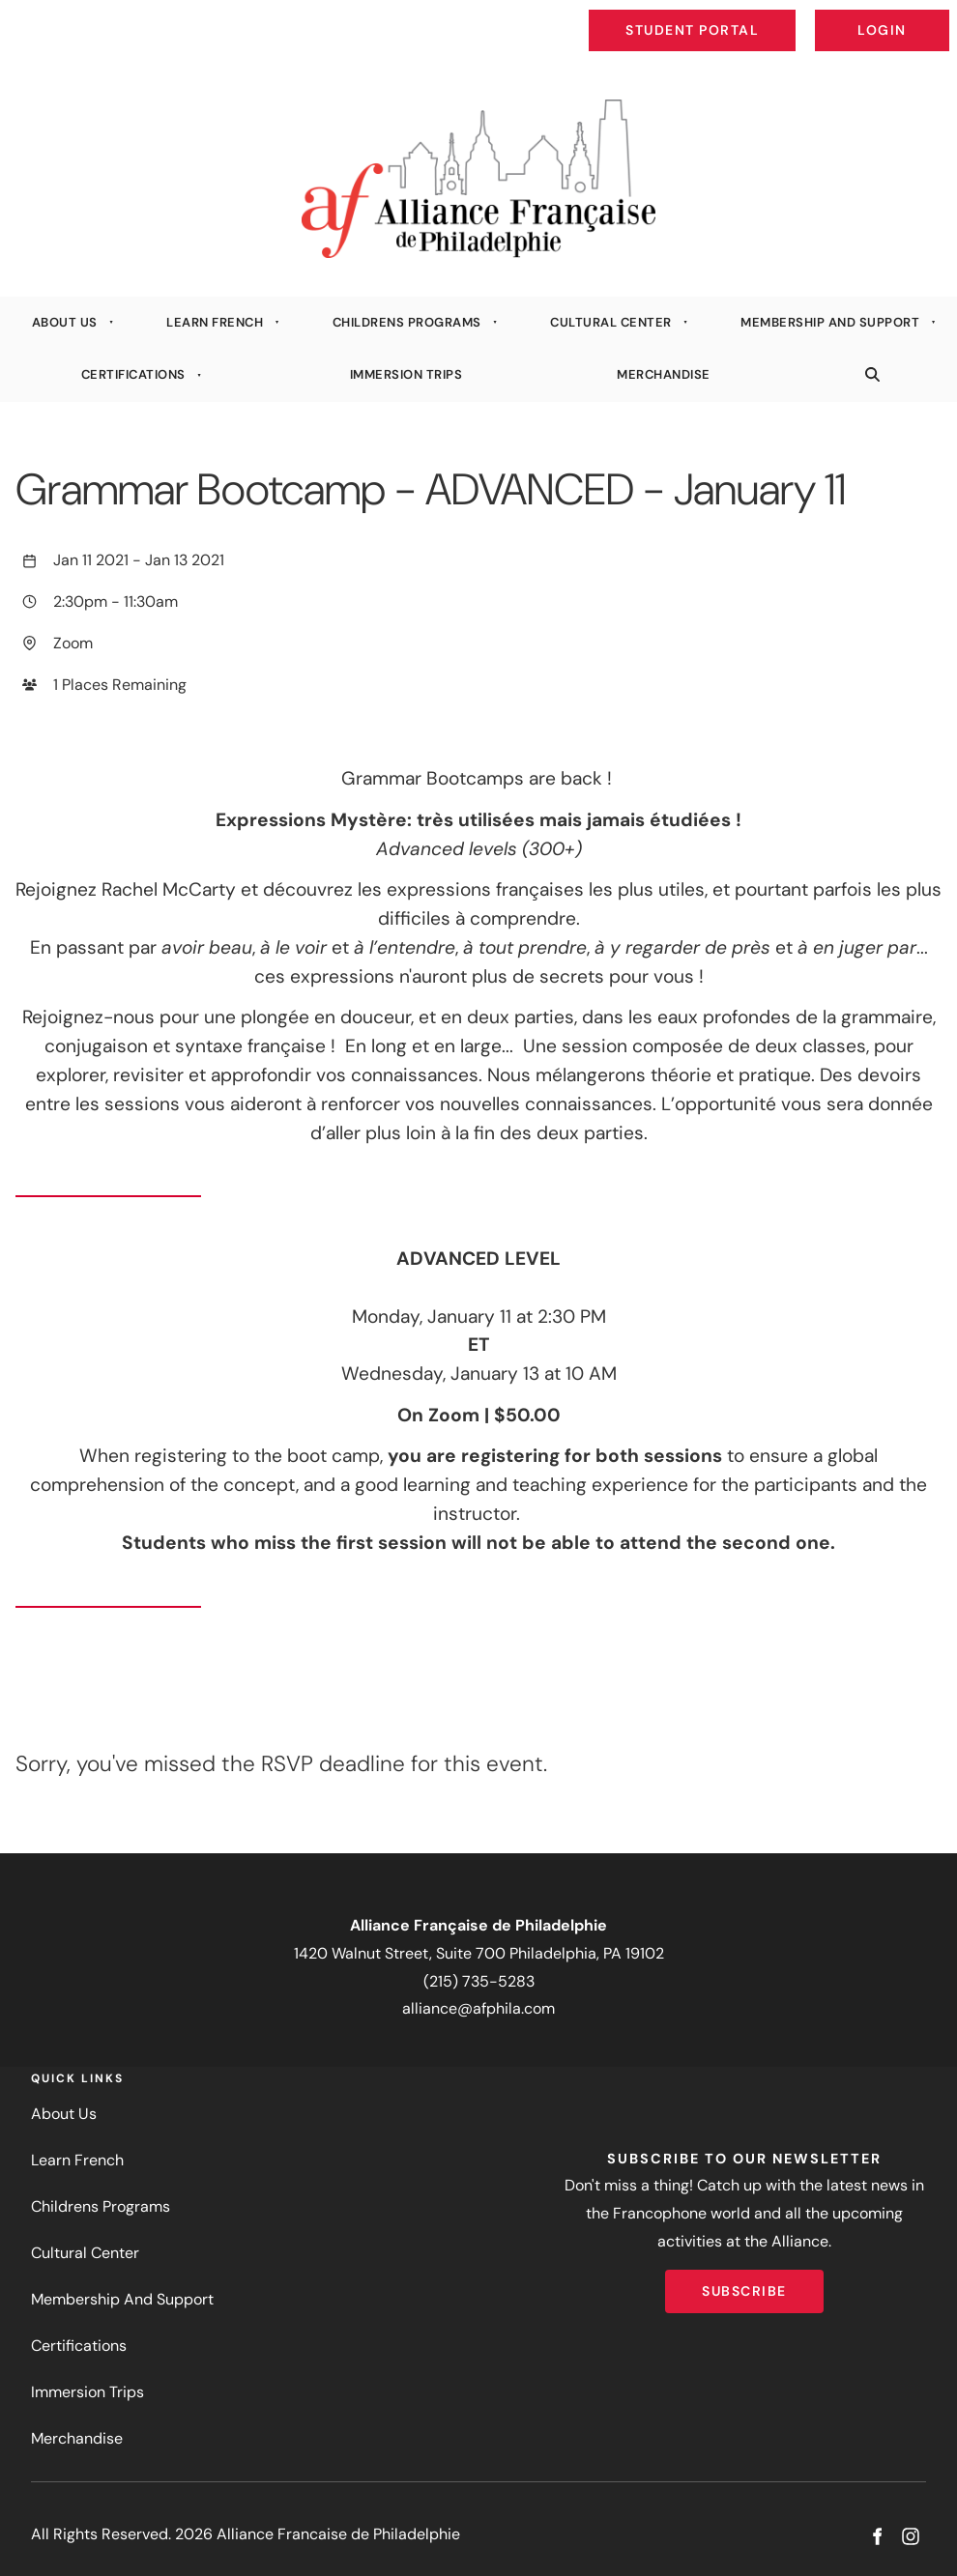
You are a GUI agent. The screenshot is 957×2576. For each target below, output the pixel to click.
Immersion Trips (406, 374)
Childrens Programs (407, 322)
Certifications (133, 374)
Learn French (214, 322)
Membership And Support (829, 322)
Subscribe (744, 2283)
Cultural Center (611, 322)
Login (933, 15)
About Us (65, 322)
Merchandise (663, 374)
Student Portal (736, 15)
